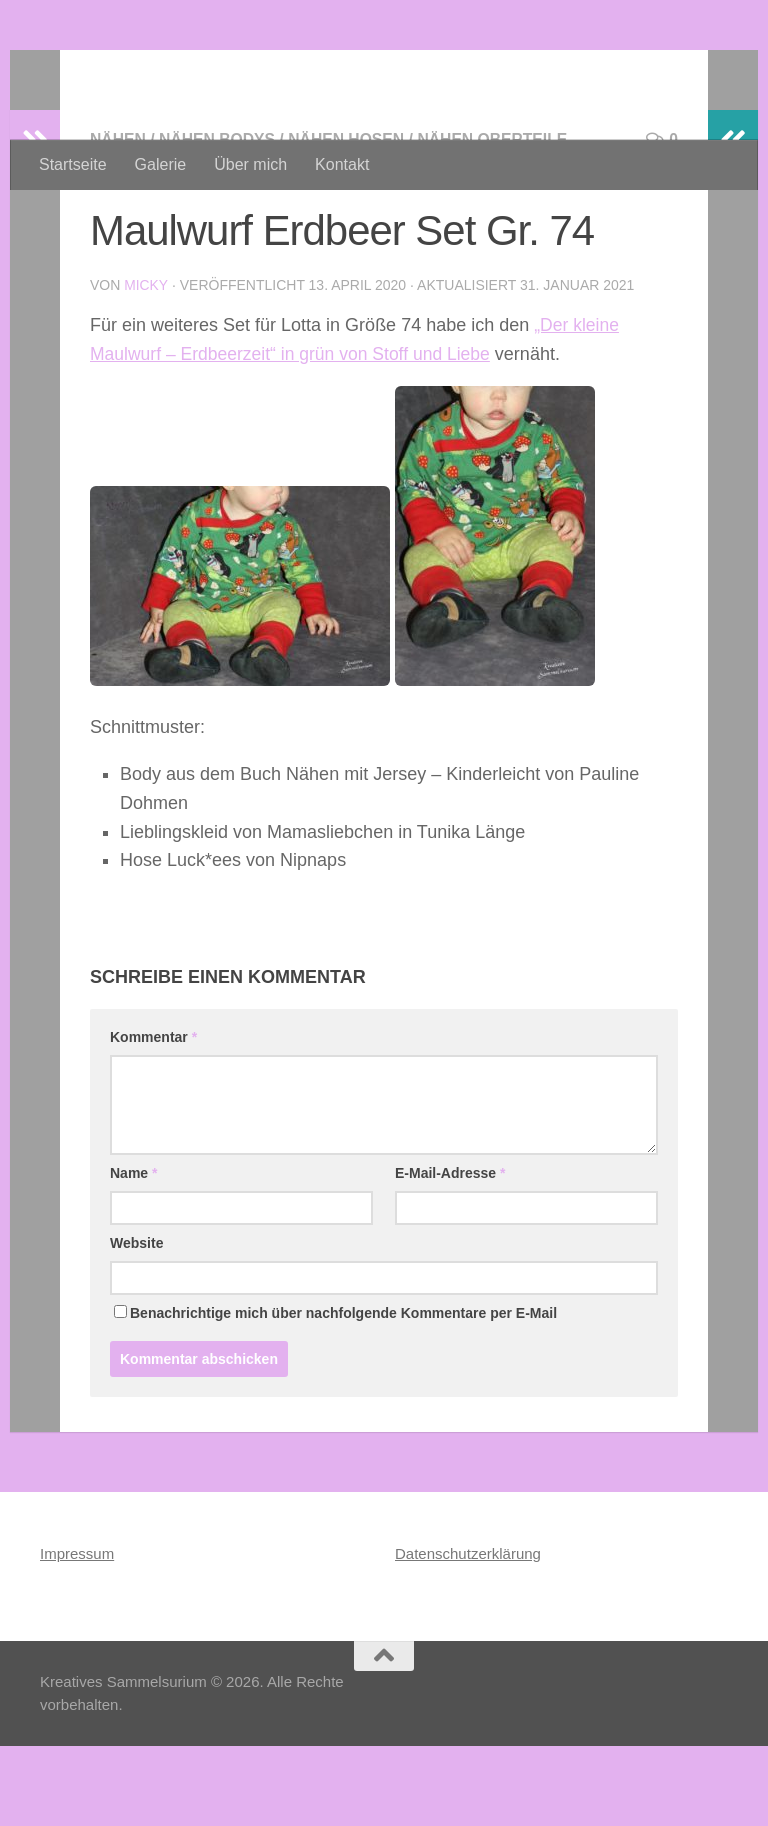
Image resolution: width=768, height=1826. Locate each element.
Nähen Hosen (351, 219)
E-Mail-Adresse (450, 1253)
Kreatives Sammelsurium (285, 69)
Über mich (250, 164)
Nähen (118, 219)
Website (136, 1323)
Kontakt (342, 164)
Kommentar (153, 1117)
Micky (146, 365)
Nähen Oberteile (499, 219)
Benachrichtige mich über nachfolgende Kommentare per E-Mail (335, 1393)
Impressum (77, 1633)
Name (133, 1253)
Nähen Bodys (219, 219)
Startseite (73, 164)
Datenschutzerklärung (468, 1633)
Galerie (161, 164)
